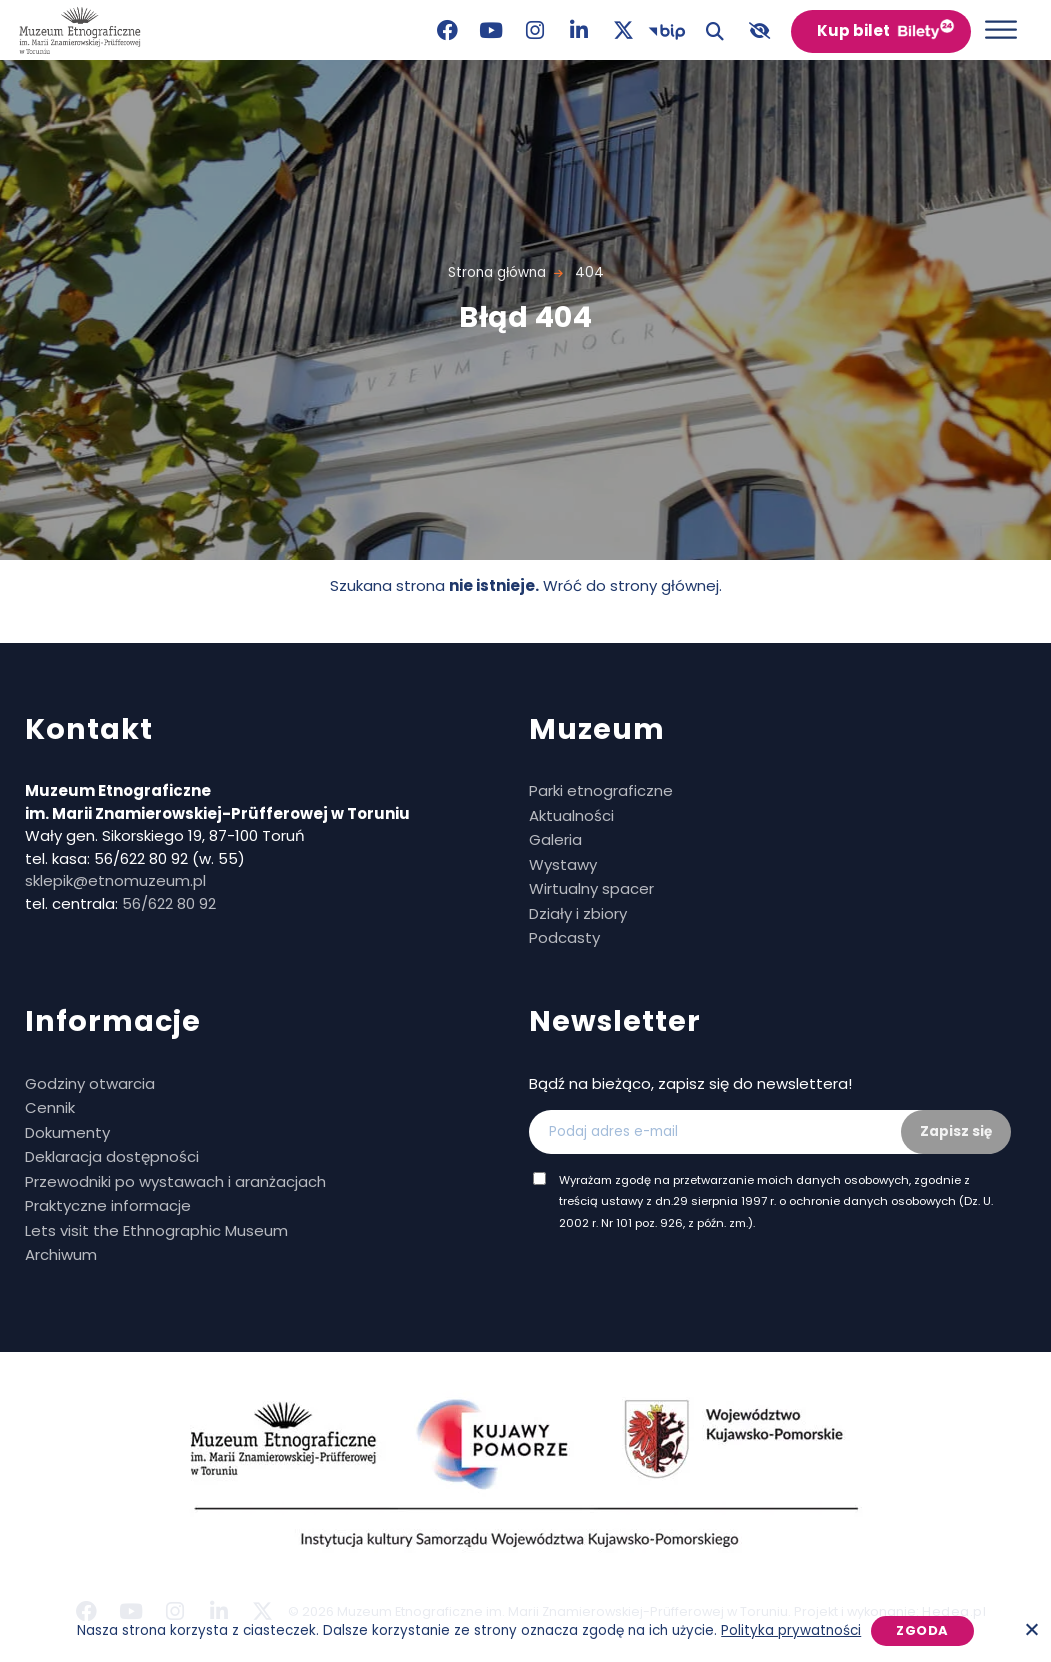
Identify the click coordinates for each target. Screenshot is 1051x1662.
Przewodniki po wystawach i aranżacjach (175, 1181)
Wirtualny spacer (591, 888)
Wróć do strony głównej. (632, 585)
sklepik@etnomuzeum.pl (115, 880)
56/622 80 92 (169, 903)
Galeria (555, 839)
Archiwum (61, 1254)
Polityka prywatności (791, 1630)
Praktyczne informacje (108, 1205)
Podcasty (564, 937)
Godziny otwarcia (90, 1083)
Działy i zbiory (578, 913)
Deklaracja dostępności (112, 1156)
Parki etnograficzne (601, 790)
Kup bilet (853, 30)
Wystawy (563, 864)
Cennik (50, 1107)
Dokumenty (67, 1132)
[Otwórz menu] (1001, 29)
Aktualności (571, 815)
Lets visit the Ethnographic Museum (156, 1230)
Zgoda (922, 1630)
